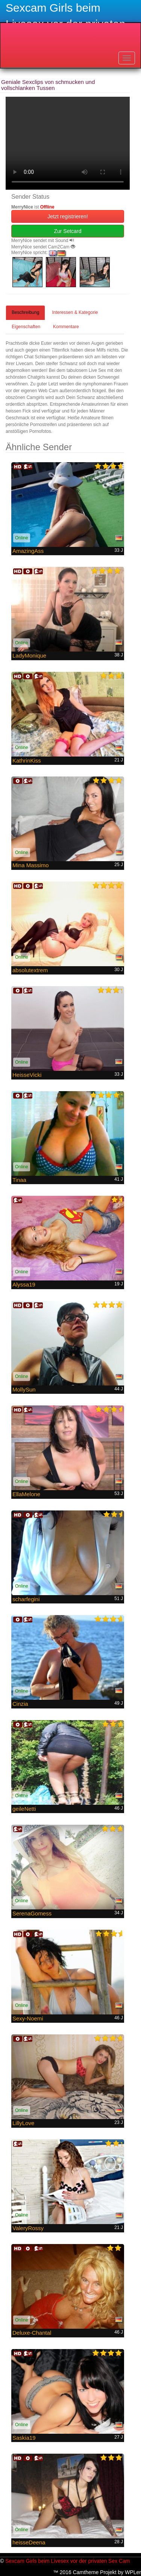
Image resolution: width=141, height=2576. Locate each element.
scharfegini (26, 1599)
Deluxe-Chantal (31, 2332)
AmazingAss (28, 551)
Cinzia (20, 1704)
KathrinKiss (26, 760)
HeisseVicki (26, 1075)
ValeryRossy (28, 2228)
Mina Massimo (30, 865)
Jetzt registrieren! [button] (67, 216)
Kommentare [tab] (66, 326)
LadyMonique (29, 655)
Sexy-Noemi (27, 2018)
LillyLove (23, 2123)
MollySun (24, 1389)
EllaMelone (26, 1494)
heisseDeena (28, 2542)
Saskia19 (24, 2437)
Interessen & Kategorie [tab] (75, 312)
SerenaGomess (32, 1913)
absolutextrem (30, 970)
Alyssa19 (23, 1284)
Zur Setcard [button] (67, 231)
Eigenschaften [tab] (26, 326)
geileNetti (24, 1809)
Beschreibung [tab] (25, 312)
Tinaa (19, 1180)
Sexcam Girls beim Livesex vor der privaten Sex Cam (67, 2561)
